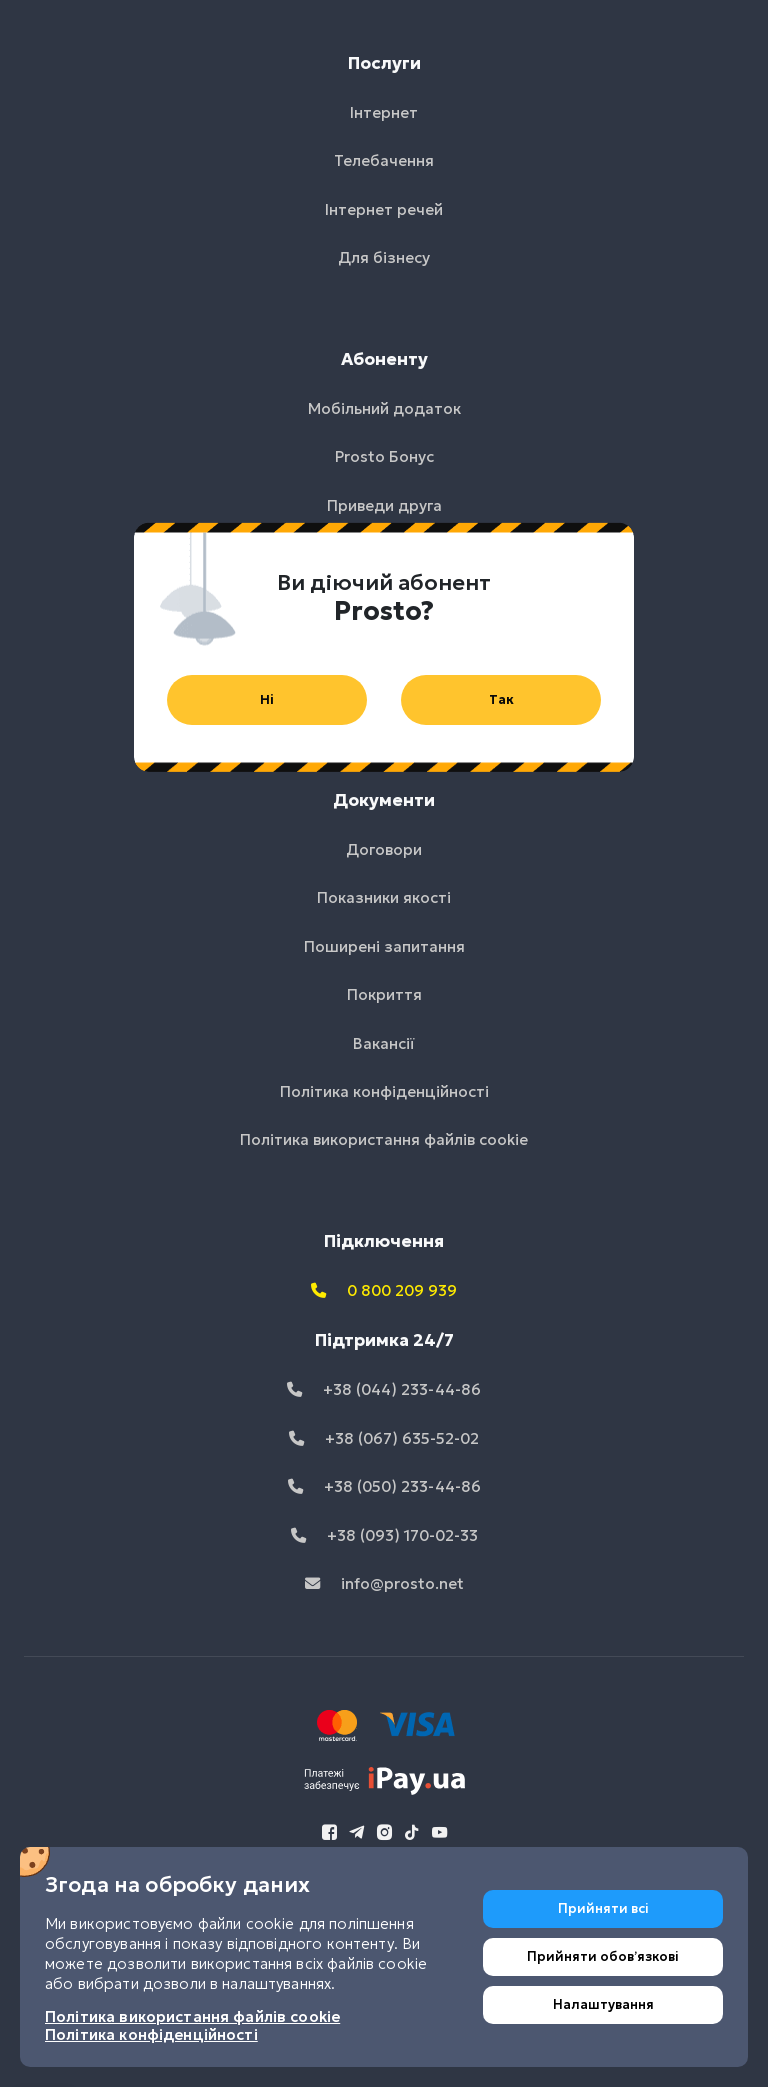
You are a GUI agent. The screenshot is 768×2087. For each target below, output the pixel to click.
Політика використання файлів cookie (192, 2016)
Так (501, 699)
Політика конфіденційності (151, 2034)
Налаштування (603, 2004)
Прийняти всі (603, 1908)
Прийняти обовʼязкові (603, 1956)
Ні (267, 699)
